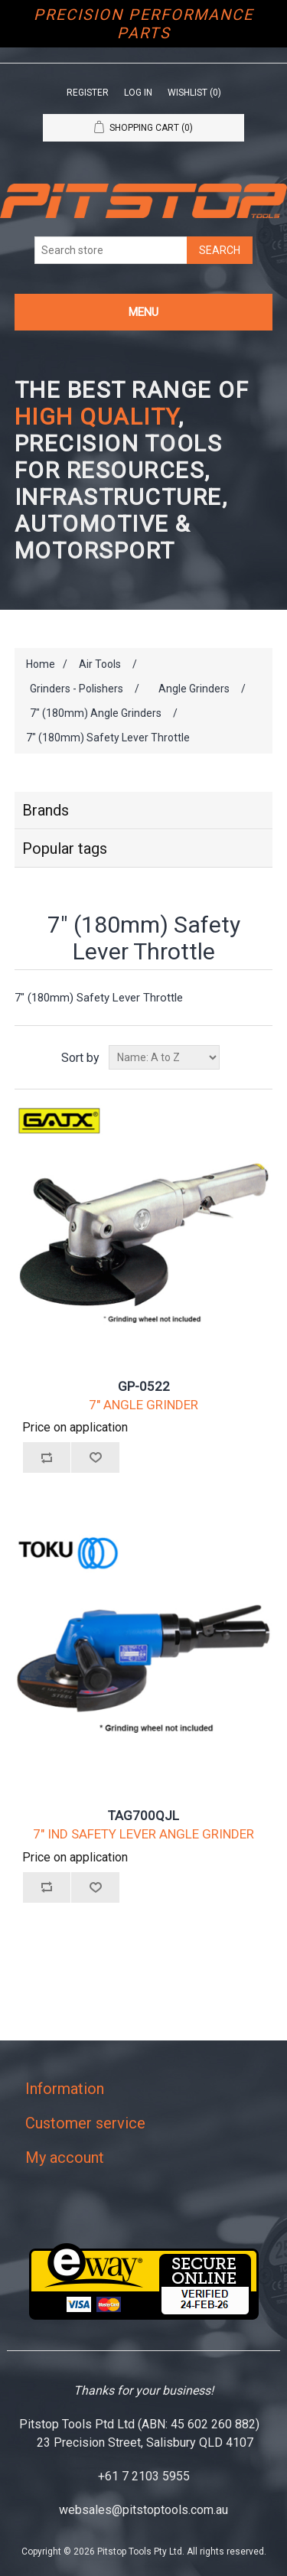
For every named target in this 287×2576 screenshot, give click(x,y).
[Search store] (111, 250)
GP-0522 (144, 1386)
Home (40, 664)
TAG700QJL (143, 1815)
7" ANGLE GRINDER (143, 1404)
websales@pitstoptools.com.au (143, 2510)
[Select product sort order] (164, 1057)
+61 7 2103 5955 (144, 2476)
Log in (138, 92)
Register (88, 92)
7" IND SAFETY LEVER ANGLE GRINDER (143, 1834)
